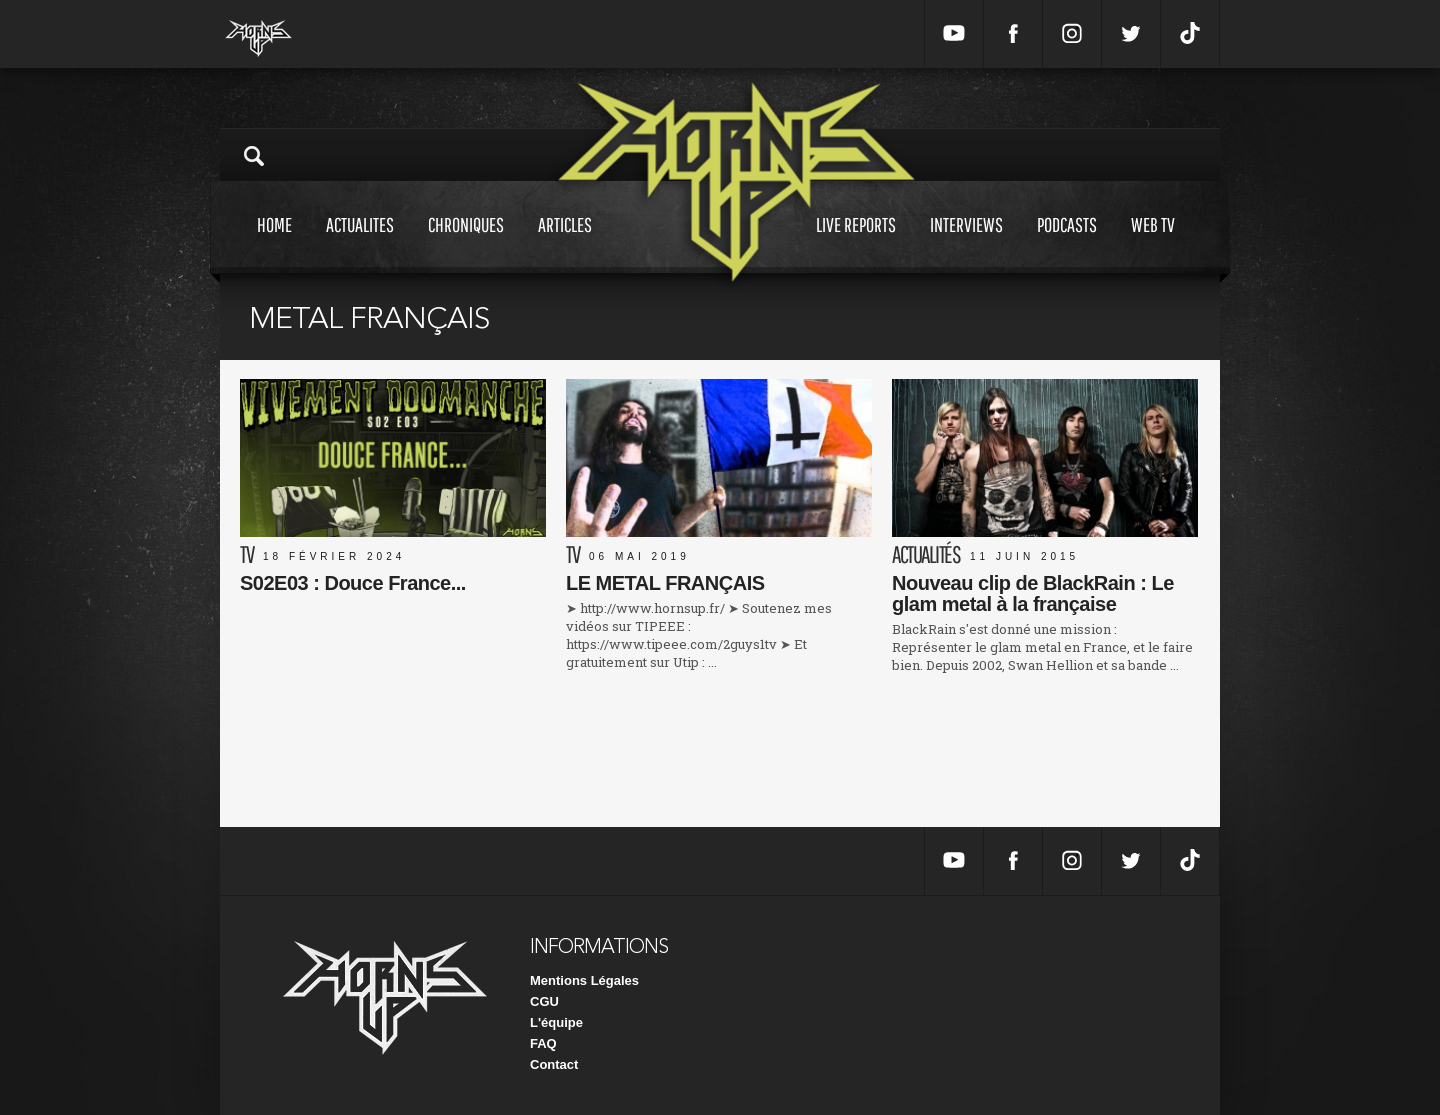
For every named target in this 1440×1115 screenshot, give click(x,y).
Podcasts (1067, 243)
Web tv (1153, 243)
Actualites (360, 243)
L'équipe (556, 1022)
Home (274, 243)
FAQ (543, 1043)
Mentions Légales (584, 980)
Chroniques (466, 243)
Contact (554, 1064)
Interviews (966, 243)
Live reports (856, 243)
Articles (565, 243)
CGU (544, 1001)
